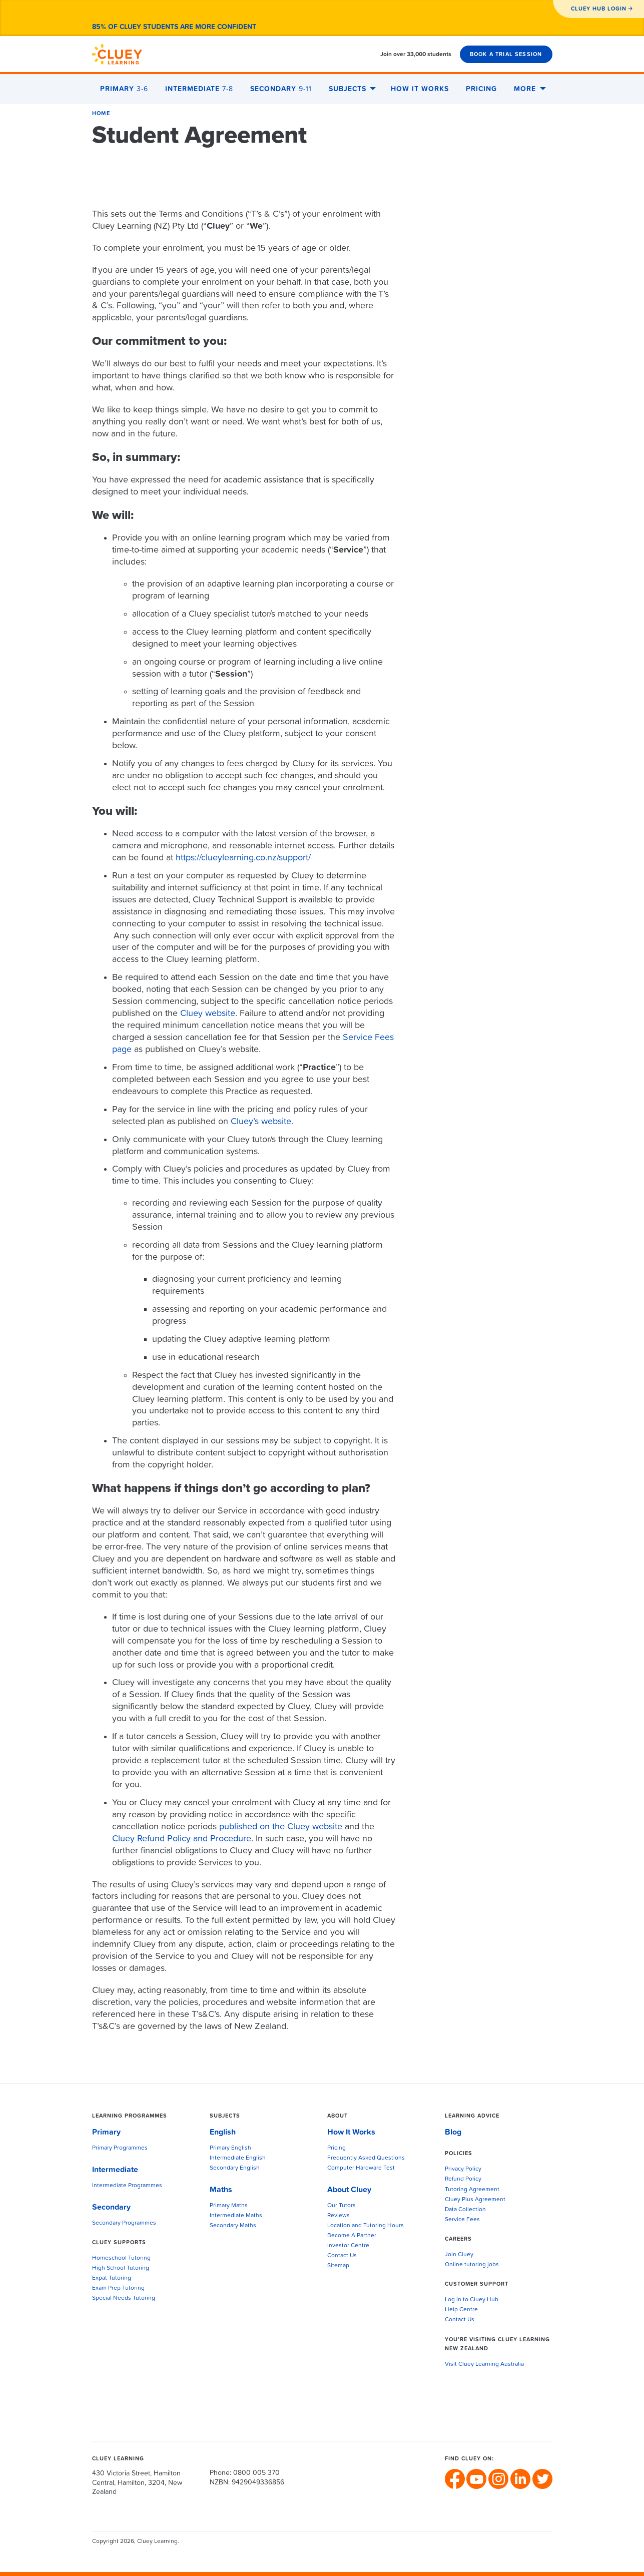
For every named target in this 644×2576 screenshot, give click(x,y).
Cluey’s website (261, 1121)
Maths (221, 2190)
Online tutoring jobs (472, 2265)
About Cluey (349, 2190)
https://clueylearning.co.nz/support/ (243, 857)
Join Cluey (459, 2255)
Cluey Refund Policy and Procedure (181, 1838)
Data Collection (465, 2210)
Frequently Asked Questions (366, 2158)
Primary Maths (229, 2206)
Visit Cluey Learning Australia (484, 2364)
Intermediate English (238, 2158)
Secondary (281, 89)
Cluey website (207, 1013)
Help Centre (461, 2310)
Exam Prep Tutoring (118, 2288)
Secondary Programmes (124, 2223)
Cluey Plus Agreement (475, 2200)
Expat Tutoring (111, 2278)
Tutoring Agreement (472, 2190)
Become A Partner (351, 2236)
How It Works (420, 89)
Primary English (230, 2148)
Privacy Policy (463, 2169)
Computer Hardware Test (361, 2168)
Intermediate (199, 89)
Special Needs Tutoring (123, 2298)
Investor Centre (348, 2246)
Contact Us (342, 2256)
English (223, 2132)
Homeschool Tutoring (121, 2258)
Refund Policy (463, 2179)
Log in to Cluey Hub (471, 2300)
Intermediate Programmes (127, 2186)
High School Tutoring (120, 2268)
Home (101, 113)
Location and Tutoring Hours (365, 2226)
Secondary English (235, 2168)
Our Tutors (341, 2206)
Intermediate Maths (236, 2216)
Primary (124, 89)
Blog (453, 2132)
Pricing (481, 89)
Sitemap (338, 2266)
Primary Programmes (120, 2148)
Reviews (338, 2216)
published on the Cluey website (280, 1826)
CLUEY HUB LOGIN (598, 9)
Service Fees (462, 2220)
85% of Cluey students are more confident (174, 27)
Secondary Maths (233, 2226)
